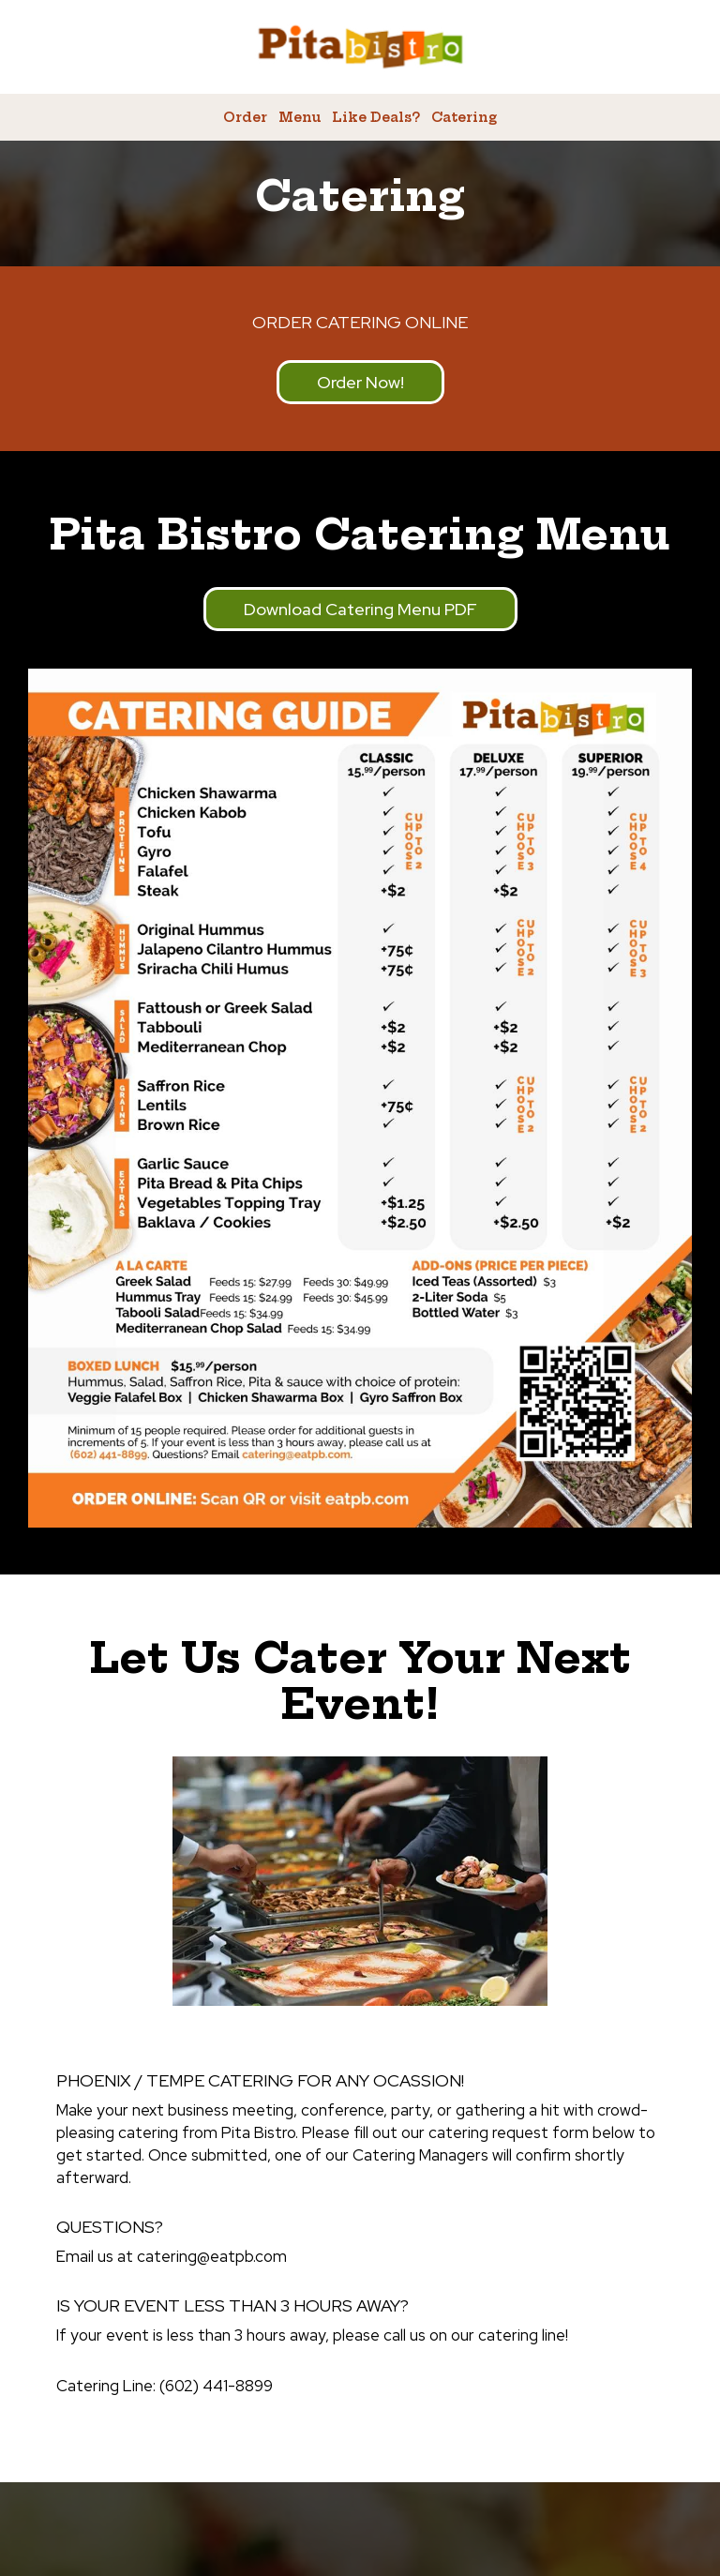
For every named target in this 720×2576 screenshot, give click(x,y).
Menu (299, 117)
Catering (464, 117)
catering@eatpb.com (212, 2256)
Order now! (340, 387)
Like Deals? (376, 117)
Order (245, 117)
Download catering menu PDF (360, 609)
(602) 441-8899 (216, 2385)
